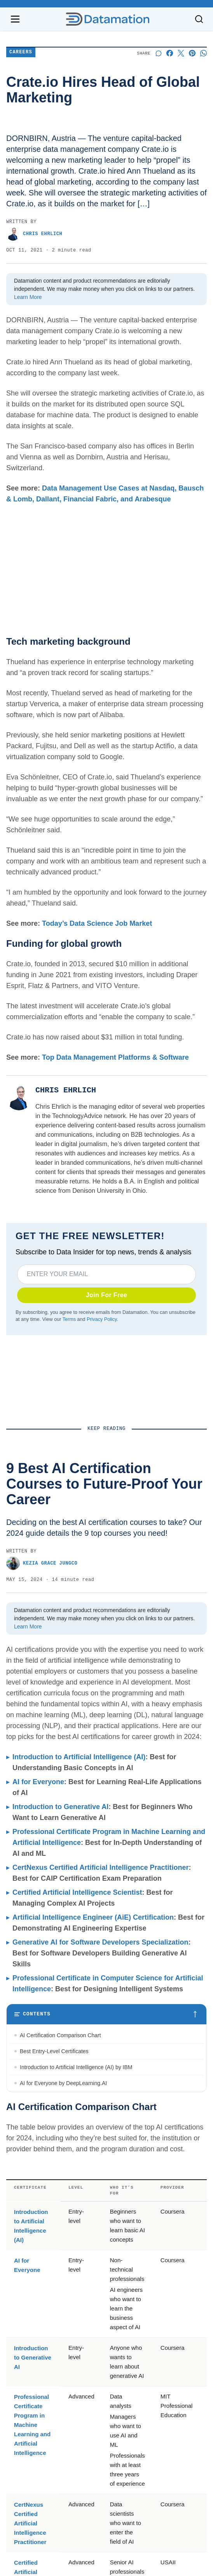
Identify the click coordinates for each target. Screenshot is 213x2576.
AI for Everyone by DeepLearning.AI (63, 2083)
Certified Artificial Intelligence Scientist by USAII (77, 2171)
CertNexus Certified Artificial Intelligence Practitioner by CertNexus (100, 2155)
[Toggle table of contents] (106, 2014)
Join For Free (106, 1295)
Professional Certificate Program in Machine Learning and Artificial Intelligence (32, 2544)
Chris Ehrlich (34, 234)
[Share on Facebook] (169, 53)
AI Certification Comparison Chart (60, 2035)
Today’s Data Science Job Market (97, 923)
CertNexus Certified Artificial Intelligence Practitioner (100, 1867)
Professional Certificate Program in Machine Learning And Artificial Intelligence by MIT (100, 2135)
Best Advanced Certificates (52, 2115)
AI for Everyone (38, 1782)
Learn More (28, 297)
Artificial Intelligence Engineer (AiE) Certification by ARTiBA (91, 2187)
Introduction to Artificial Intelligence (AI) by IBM (76, 2067)
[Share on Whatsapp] (203, 53)
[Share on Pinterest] (192, 53)
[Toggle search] (199, 19)
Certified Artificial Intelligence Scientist (77, 1892)
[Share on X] (181, 53)
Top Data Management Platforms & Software (115, 1057)
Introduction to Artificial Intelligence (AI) (78, 1757)
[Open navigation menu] (15, 19)
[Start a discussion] (158, 53)
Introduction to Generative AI (60, 1807)
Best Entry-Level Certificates (54, 2051)
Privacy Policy (102, 1319)
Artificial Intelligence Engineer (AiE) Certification (93, 1917)
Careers (20, 52)
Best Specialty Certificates (51, 2203)
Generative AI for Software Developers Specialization (100, 1942)
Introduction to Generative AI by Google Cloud (75, 2099)
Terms (69, 1319)
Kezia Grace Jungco (41, 1563)
